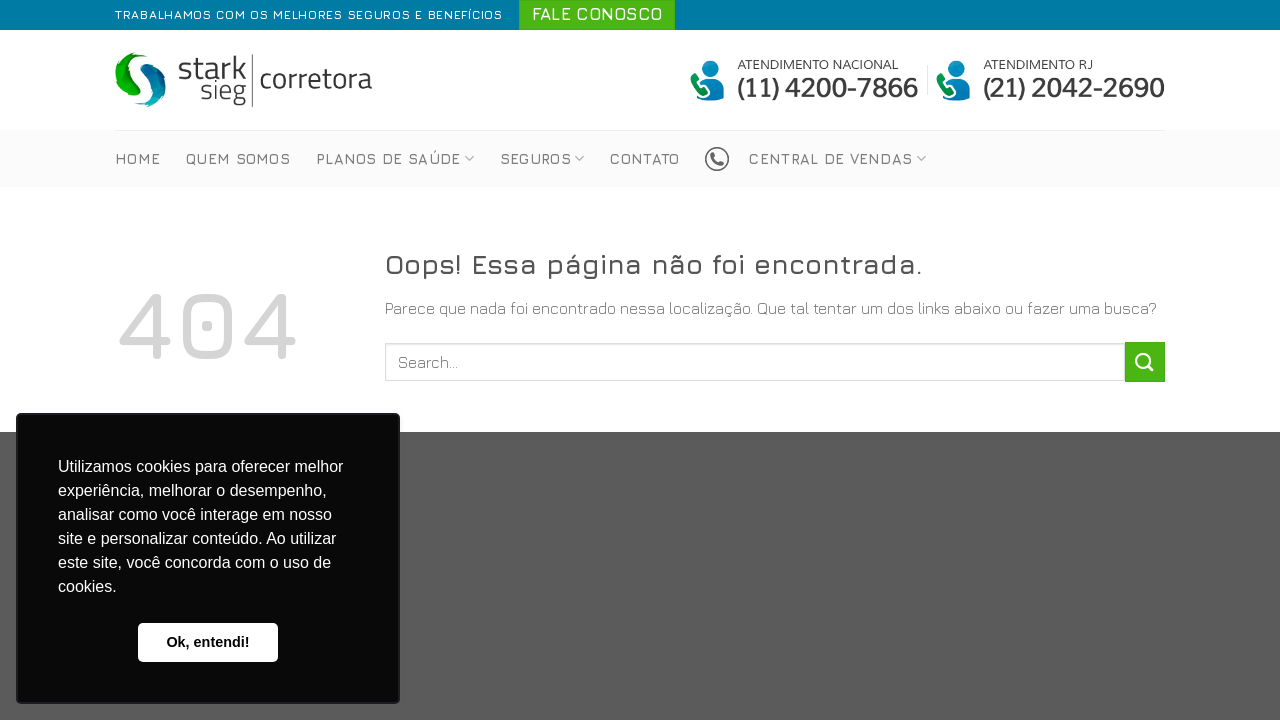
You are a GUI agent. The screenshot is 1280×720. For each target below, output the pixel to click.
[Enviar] (1145, 361)
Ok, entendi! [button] (207, 642)
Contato (644, 158)
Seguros (542, 158)
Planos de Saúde (395, 158)
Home (137, 158)
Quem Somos (238, 158)
